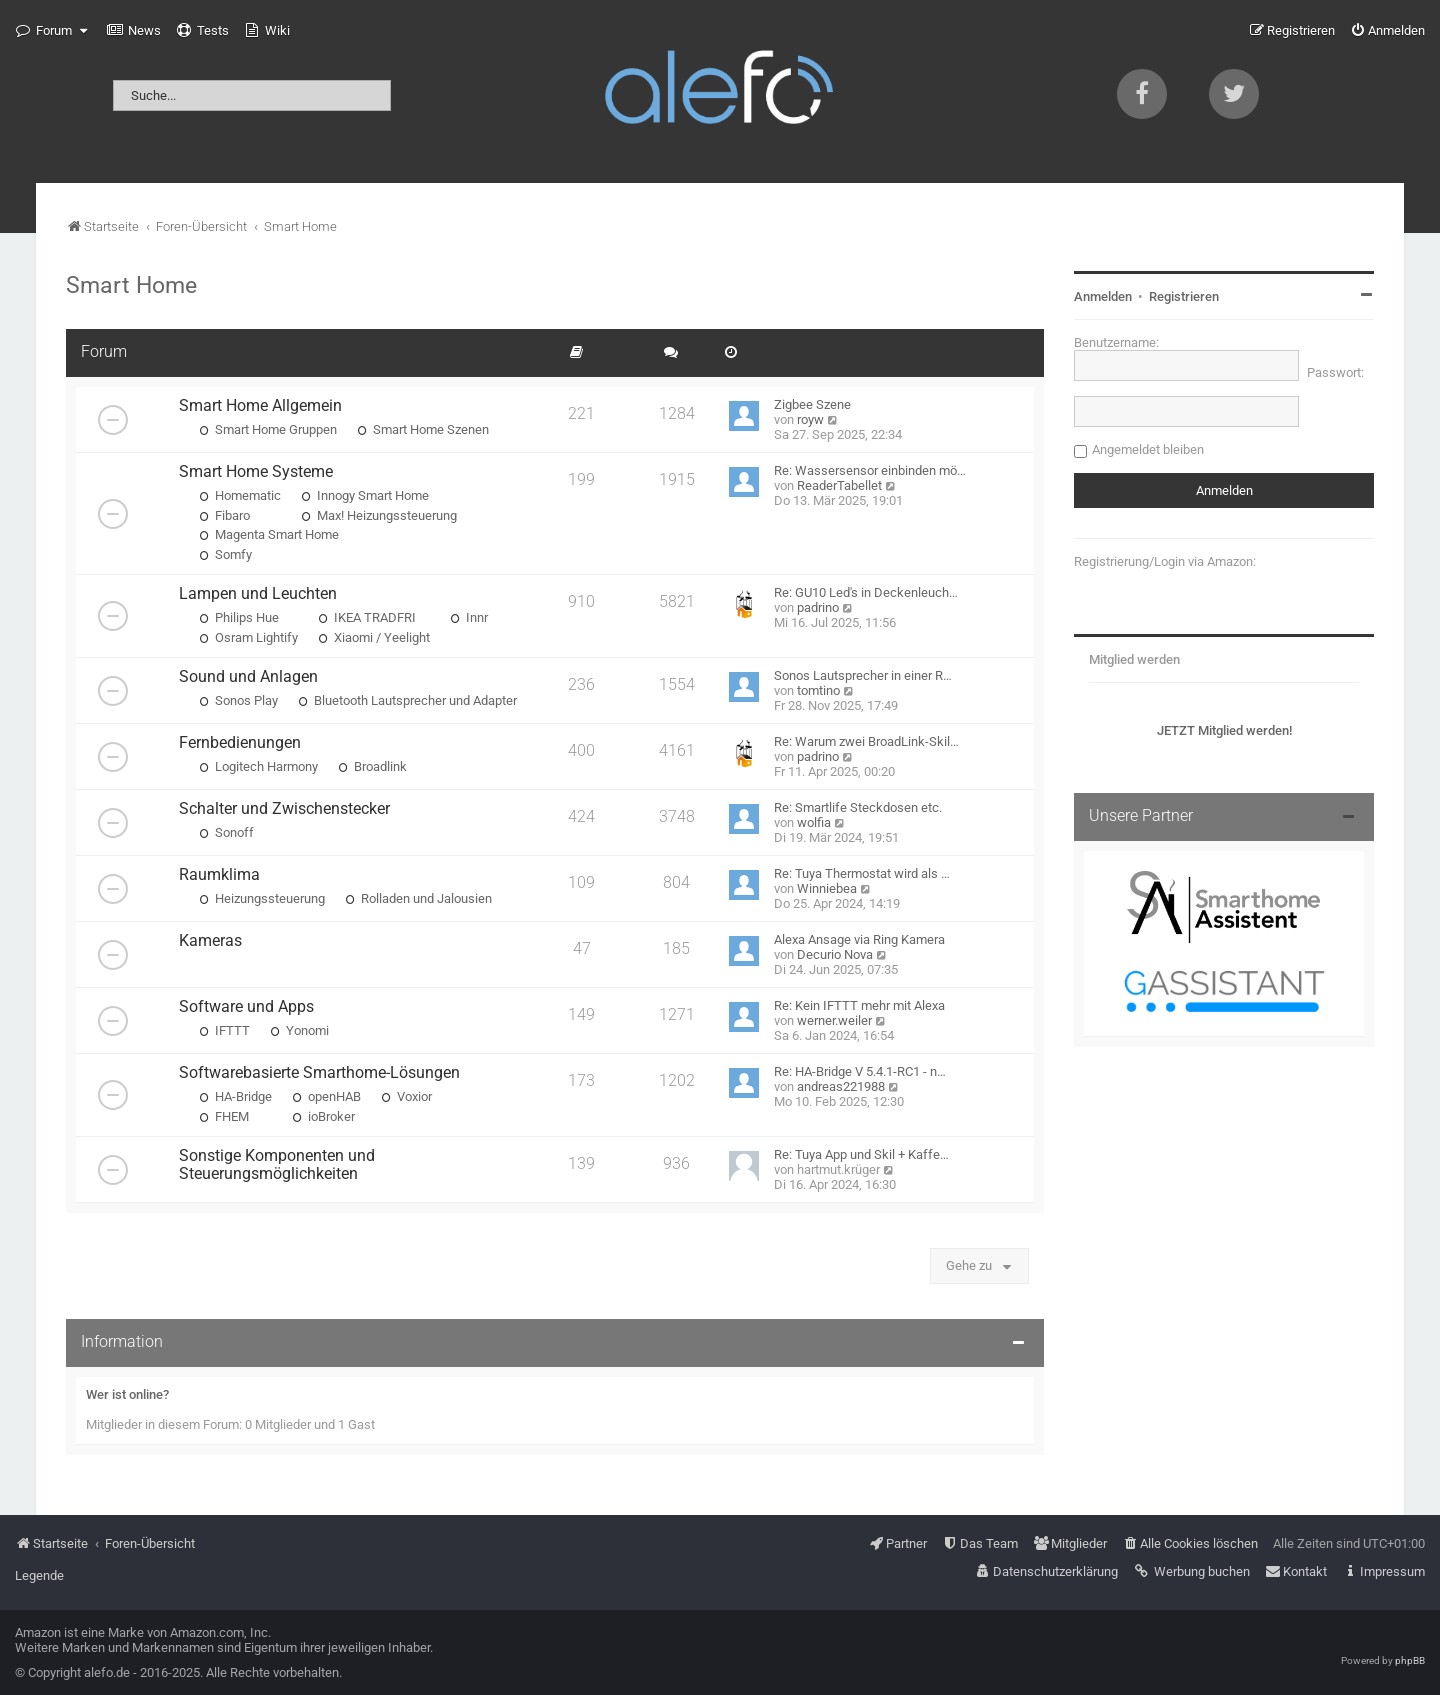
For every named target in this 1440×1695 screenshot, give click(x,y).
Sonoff (226, 832)
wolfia (814, 822)
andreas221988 (841, 1086)
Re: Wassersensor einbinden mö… (870, 470)
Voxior (406, 1096)
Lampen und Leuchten (258, 594)
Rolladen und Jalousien (418, 898)
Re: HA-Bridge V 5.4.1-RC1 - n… (860, 1071)
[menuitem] (134, 31)
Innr (469, 617)
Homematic (240, 495)
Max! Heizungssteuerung (379, 515)
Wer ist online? (127, 1394)
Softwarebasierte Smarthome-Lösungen (319, 1073)
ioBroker (323, 1116)
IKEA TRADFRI (367, 617)
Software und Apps (246, 1007)
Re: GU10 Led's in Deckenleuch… (866, 592)
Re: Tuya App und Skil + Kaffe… (861, 1154)
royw (810, 419)
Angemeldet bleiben (1148, 449)
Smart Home (131, 285)
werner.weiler (834, 1020)
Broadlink (372, 766)
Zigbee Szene (812, 404)
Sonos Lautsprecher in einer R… (863, 675)
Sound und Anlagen (248, 677)
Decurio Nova (835, 954)
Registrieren (1184, 296)
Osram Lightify (248, 637)
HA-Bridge (235, 1096)
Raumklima (219, 875)
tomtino (818, 690)
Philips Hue (239, 617)
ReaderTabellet (839, 485)
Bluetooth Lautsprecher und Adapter (407, 700)
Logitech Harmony (258, 766)
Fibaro (224, 515)
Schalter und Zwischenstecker (284, 809)
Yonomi (299, 1030)
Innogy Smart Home (365, 495)
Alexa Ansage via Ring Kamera (859, 939)
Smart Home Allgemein (260, 406)
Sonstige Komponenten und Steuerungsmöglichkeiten (277, 1165)
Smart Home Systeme (256, 472)
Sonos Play (238, 700)
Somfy (225, 554)
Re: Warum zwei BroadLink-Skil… (866, 741)
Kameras (210, 941)
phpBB (1410, 1660)
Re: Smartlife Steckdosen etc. (858, 807)
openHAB (326, 1096)
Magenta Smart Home (269, 534)
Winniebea (827, 888)
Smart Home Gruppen (268, 429)
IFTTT (224, 1030)
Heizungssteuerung (262, 898)
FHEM (224, 1116)
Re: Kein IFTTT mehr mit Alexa (859, 1005)
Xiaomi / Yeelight (374, 637)
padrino (818, 607)
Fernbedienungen (240, 743)
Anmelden (1103, 296)
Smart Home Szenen (423, 429)
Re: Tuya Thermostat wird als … (862, 873)
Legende (39, 1575)
